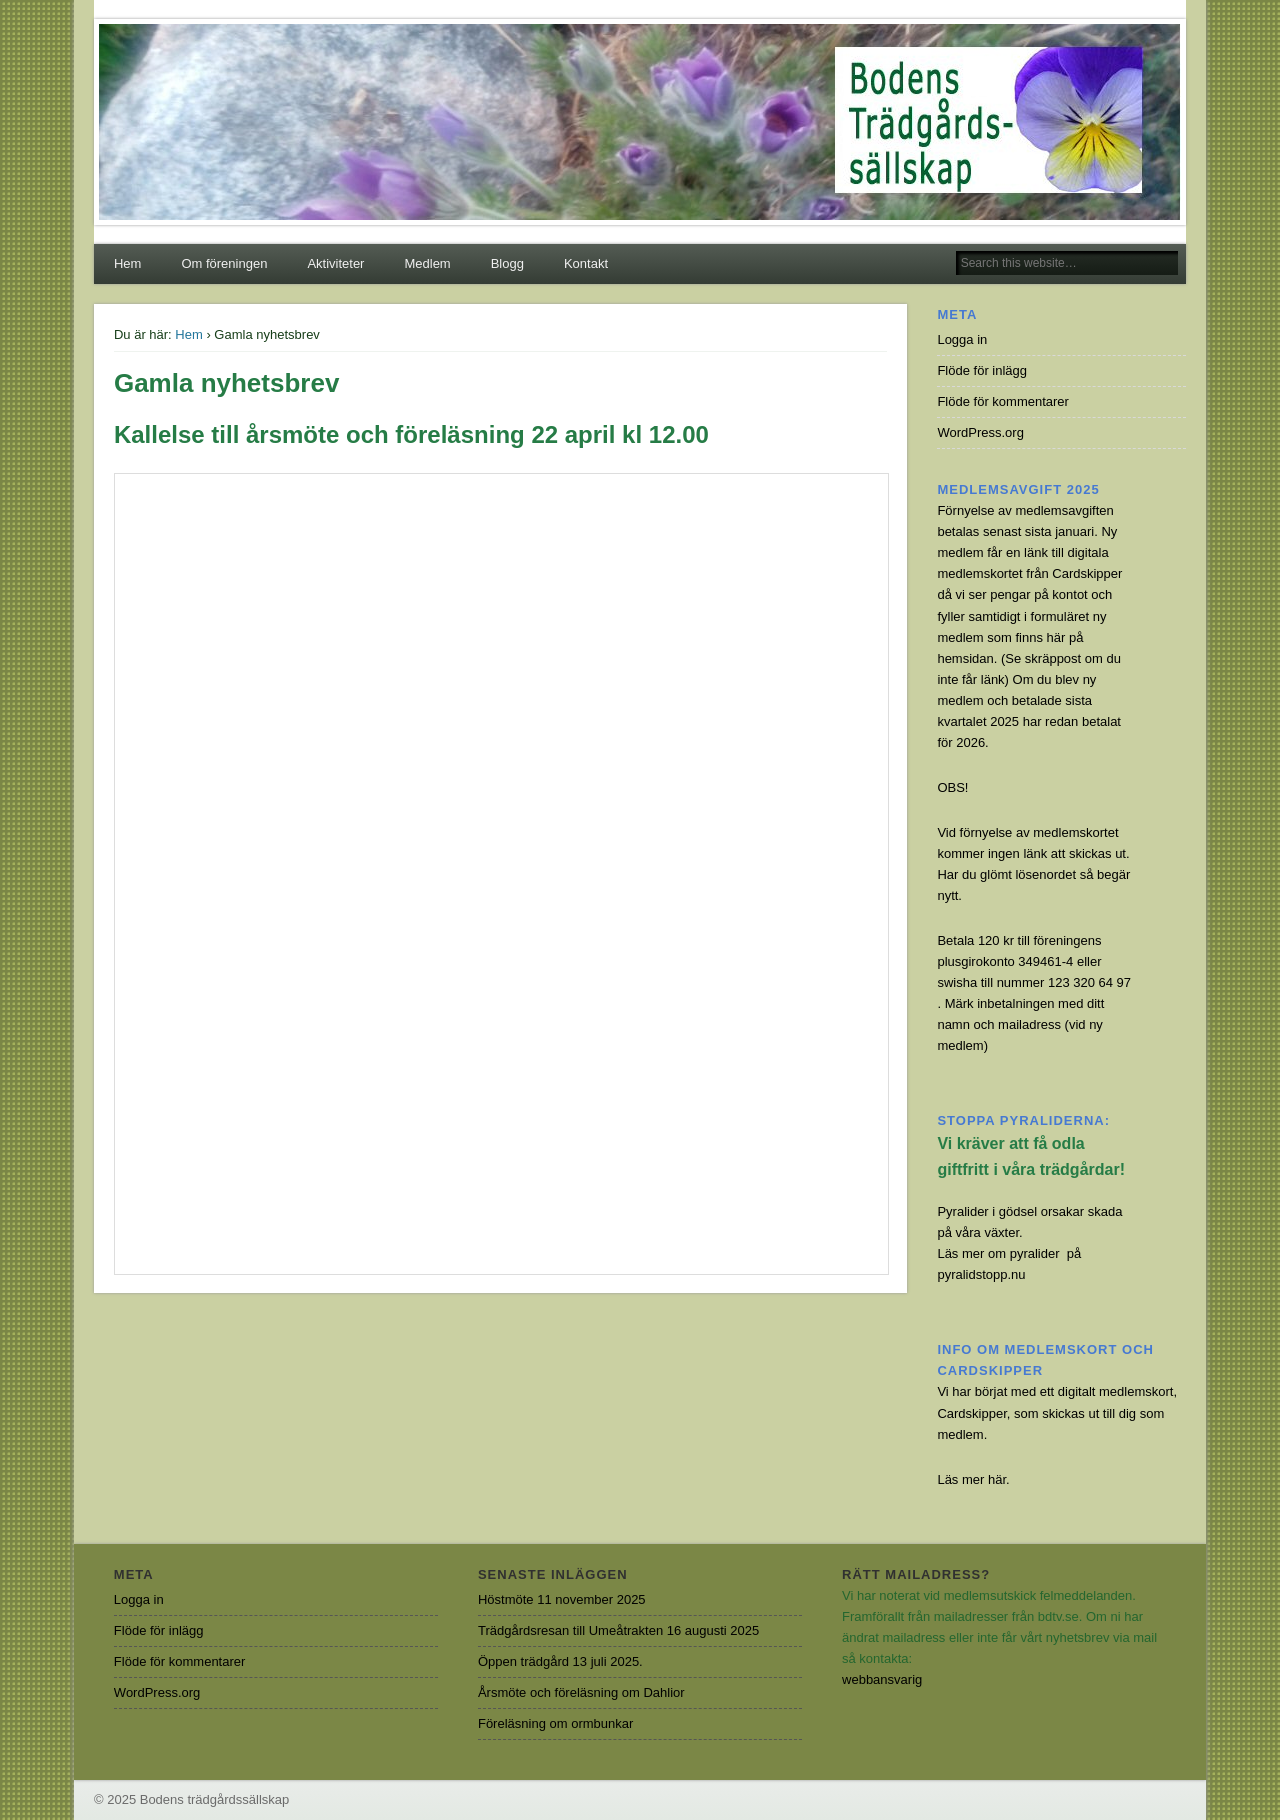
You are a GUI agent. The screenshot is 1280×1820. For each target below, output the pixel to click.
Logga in (962, 339)
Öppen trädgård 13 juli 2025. (560, 1661)
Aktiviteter (335, 263)
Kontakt (586, 263)
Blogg (507, 263)
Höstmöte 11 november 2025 (562, 1599)
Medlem (427, 263)
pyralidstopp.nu (981, 1274)
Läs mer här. (973, 1479)
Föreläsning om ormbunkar (555, 1723)
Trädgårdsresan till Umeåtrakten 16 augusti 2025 (618, 1630)
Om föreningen (224, 263)
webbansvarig (882, 1679)
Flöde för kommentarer (1003, 401)
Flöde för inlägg (982, 370)
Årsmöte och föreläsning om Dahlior (581, 1692)
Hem (127, 263)
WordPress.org (980, 432)
